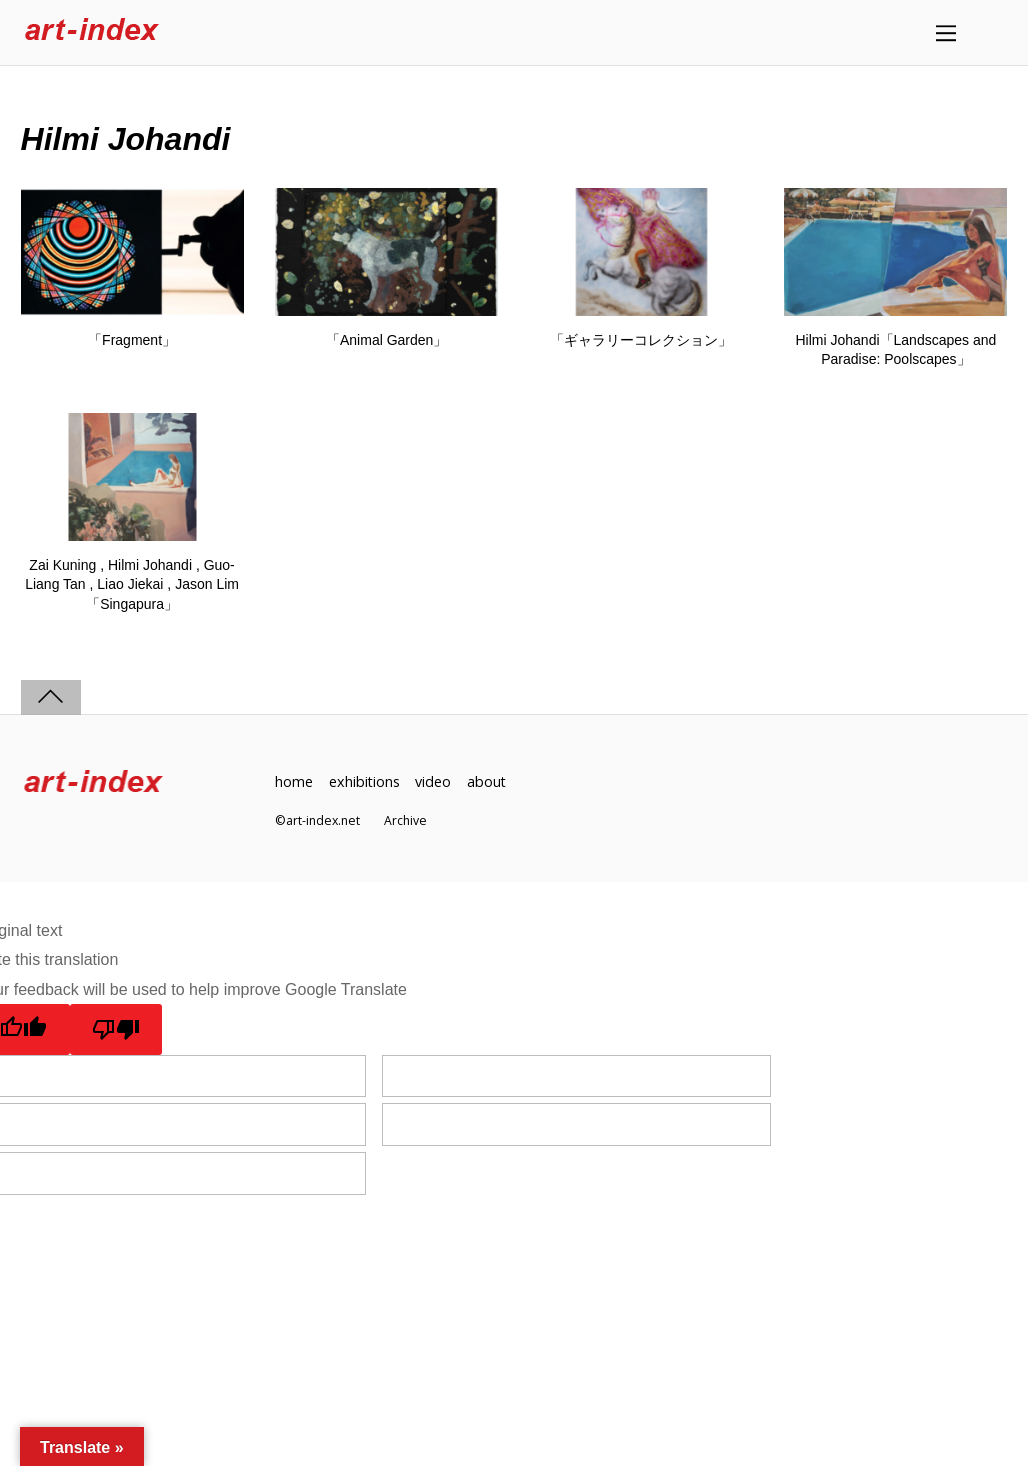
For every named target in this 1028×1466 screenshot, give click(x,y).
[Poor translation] (116, 1030)
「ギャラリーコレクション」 (641, 340)
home (294, 781)
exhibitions (365, 781)
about (488, 781)
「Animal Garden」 (386, 340)
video (434, 781)
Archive (405, 820)
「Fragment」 (132, 340)
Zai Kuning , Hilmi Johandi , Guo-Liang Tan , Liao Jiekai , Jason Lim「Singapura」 (132, 584)
